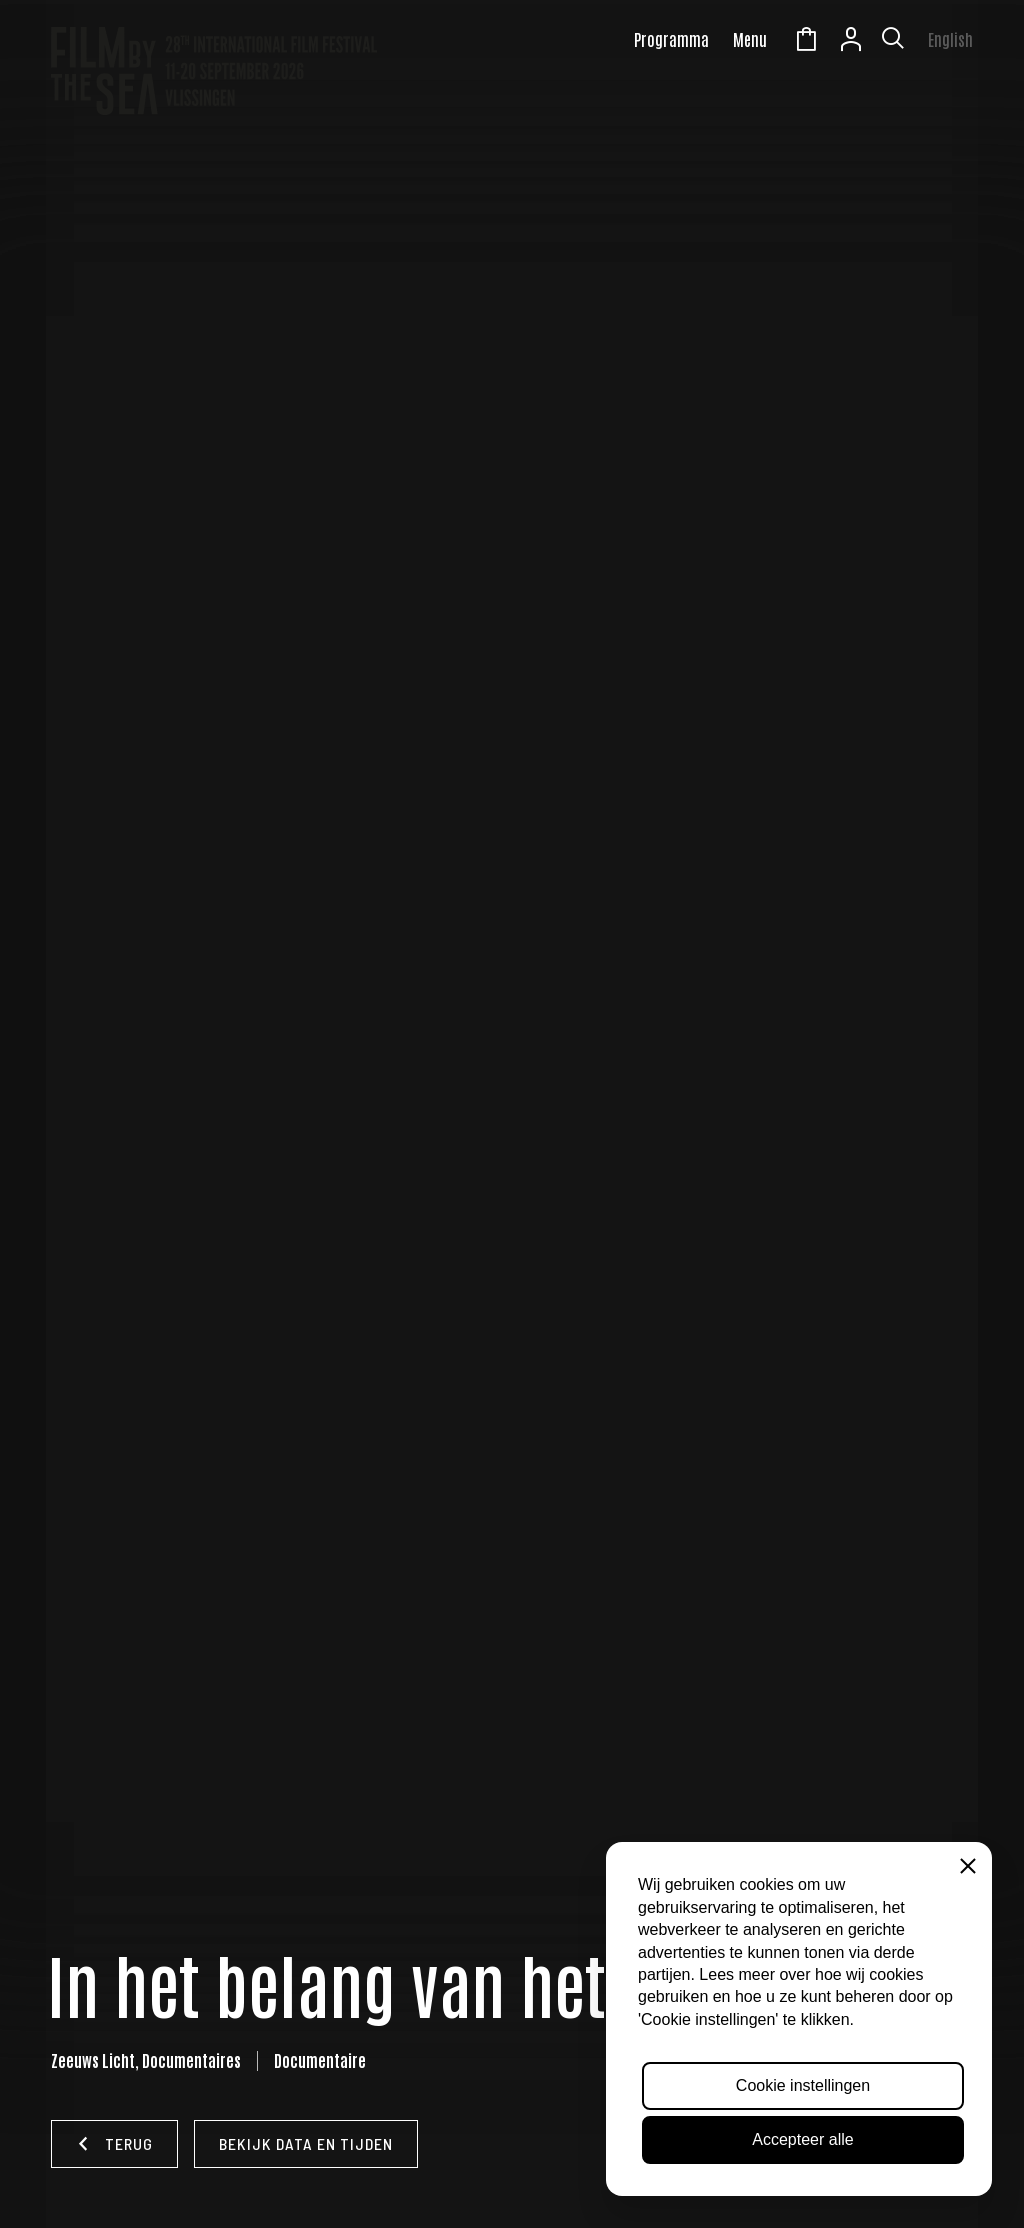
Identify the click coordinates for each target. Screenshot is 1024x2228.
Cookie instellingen (803, 2085)
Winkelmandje (806, 42)
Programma (671, 39)
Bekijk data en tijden (306, 2143)
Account (851, 42)
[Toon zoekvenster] (893, 42)
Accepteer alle (802, 2139)
